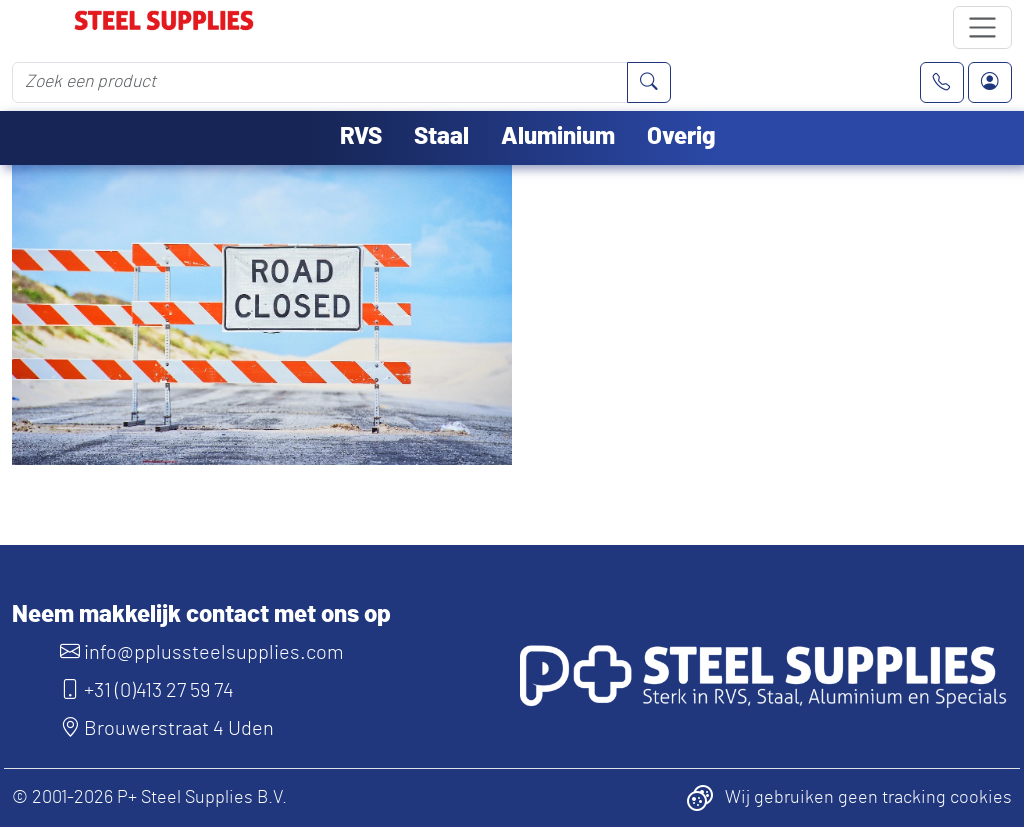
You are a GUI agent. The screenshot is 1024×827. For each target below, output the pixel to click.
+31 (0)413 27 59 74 (147, 691)
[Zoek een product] (320, 82)
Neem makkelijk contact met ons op (201, 615)
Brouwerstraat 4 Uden (167, 729)
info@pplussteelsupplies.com (202, 653)
